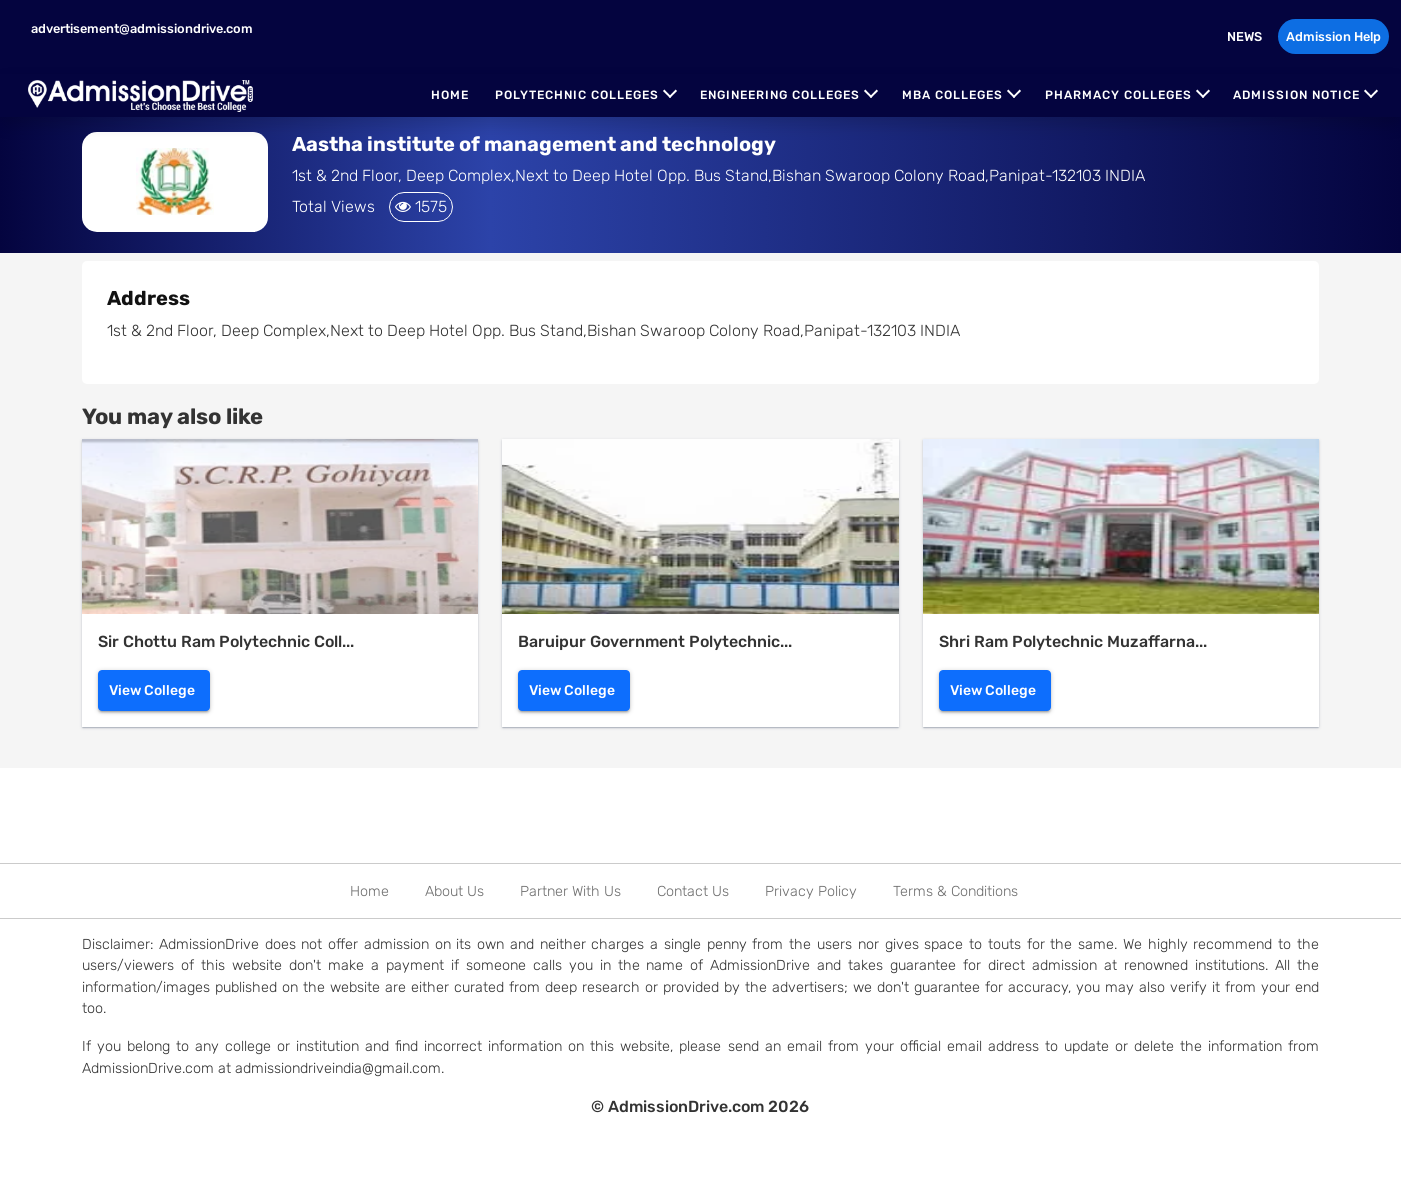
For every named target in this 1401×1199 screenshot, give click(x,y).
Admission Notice (1296, 95)
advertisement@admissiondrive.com (140, 28)
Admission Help (1333, 36)
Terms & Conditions (955, 891)
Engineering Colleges (780, 95)
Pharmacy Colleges (1118, 95)
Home (450, 95)
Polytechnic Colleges (577, 95)
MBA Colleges (952, 95)
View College (152, 690)
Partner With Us (570, 891)
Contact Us (693, 891)
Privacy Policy (811, 891)
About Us (454, 891)
